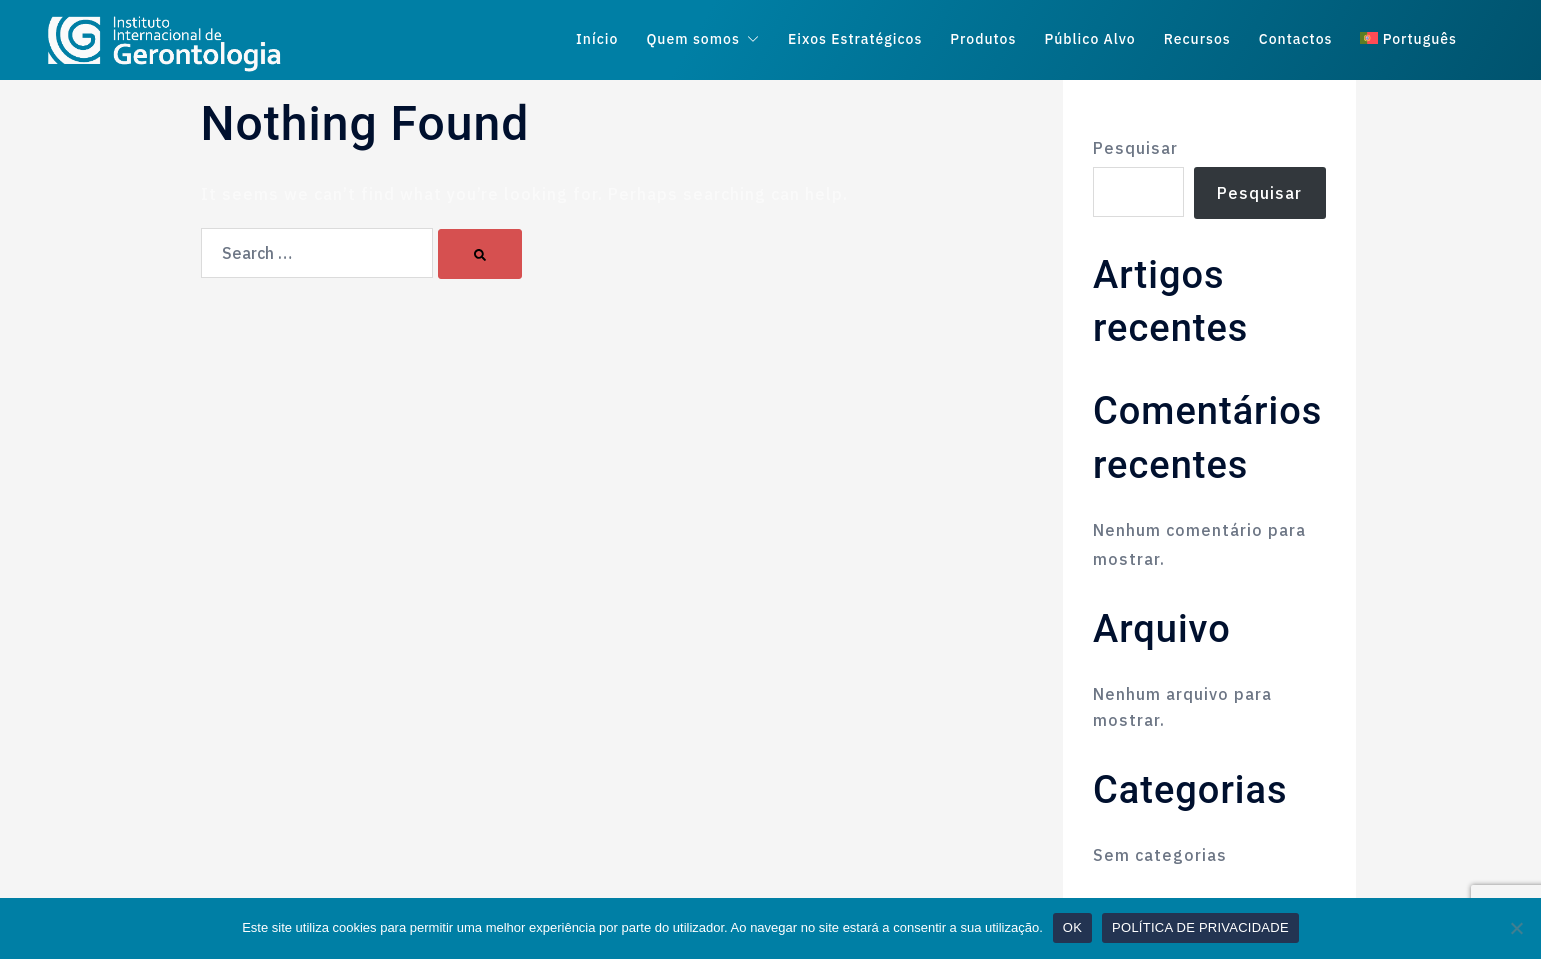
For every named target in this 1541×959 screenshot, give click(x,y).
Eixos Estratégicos (855, 39)
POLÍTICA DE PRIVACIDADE (1200, 927)
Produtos (983, 39)
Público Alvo (1089, 39)
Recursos (1197, 39)
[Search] (480, 254)
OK (1072, 927)
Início (597, 39)
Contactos (1296, 39)
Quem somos (693, 39)
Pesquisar (1135, 148)
